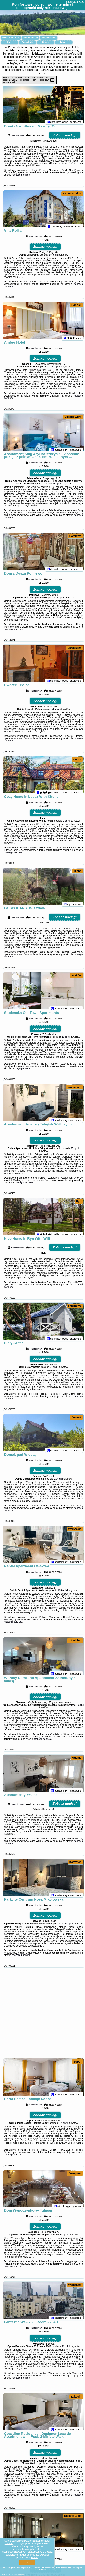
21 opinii (58, 1548)
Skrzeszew (74, 674)
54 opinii (65, 2453)
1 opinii (66, 858)
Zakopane (75, 2269)
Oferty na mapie (30, 38)
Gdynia (76, 1837)
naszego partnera (21, 180)
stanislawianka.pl (75, 1)
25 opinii (75, 1202)
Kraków (76, 1018)
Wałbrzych (74, 1135)
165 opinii (63, 1665)
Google (8, 2543)
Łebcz (77, 791)
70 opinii (56, 741)
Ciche (77, 908)
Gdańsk (76, 315)
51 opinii (54, 1431)
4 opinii (80, 1785)
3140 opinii (54, 382)
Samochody (27, 42)
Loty (9, 42)
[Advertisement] (42, 2105)
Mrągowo (75, 89)
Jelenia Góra (73, 432)
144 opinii (54, 265)
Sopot (77, 2152)
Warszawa (74, 1598)
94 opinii (63, 2336)
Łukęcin (76, 2503)
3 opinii (60, 624)
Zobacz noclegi (65, 140)
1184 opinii (67, 2014)
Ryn (78, 1254)
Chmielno (75, 1715)
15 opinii (66, 1085)
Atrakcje (45, 42)
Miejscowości (48, 38)
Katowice (75, 1947)
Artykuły (64, 42)
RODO (34, 2557)
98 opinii (57, 505)
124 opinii (63, 2219)
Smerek (76, 1481)
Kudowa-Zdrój (72, 198)
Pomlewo (75, 557)
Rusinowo (74, 1364)
